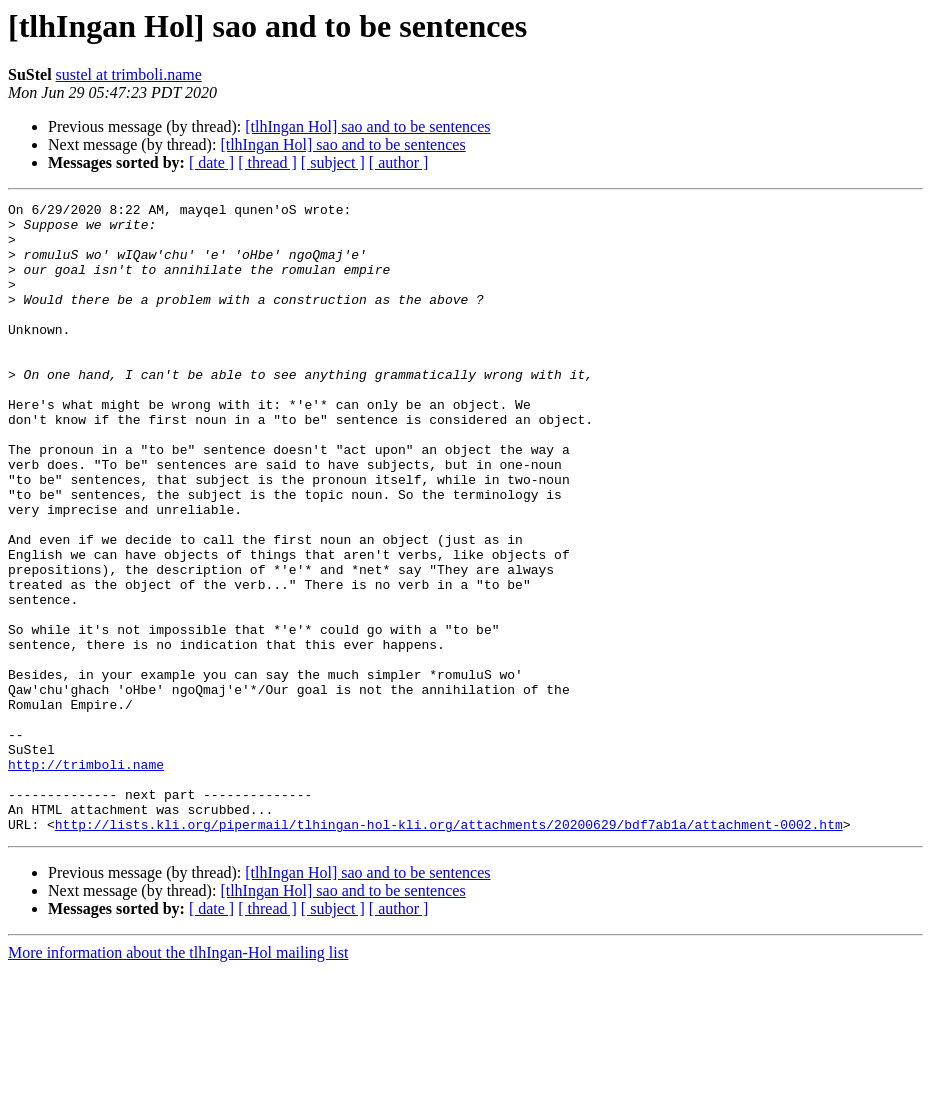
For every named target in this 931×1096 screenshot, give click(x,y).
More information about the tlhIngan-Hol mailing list (178, 1078)
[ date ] (211, 162)
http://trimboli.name (86, 878)
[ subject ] (333, 162)
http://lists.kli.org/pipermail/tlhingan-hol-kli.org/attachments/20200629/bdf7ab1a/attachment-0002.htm (449, 950)
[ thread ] (267, 162)
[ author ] (399, 162)
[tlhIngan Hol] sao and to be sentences (367, 126)
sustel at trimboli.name (129, 74)
